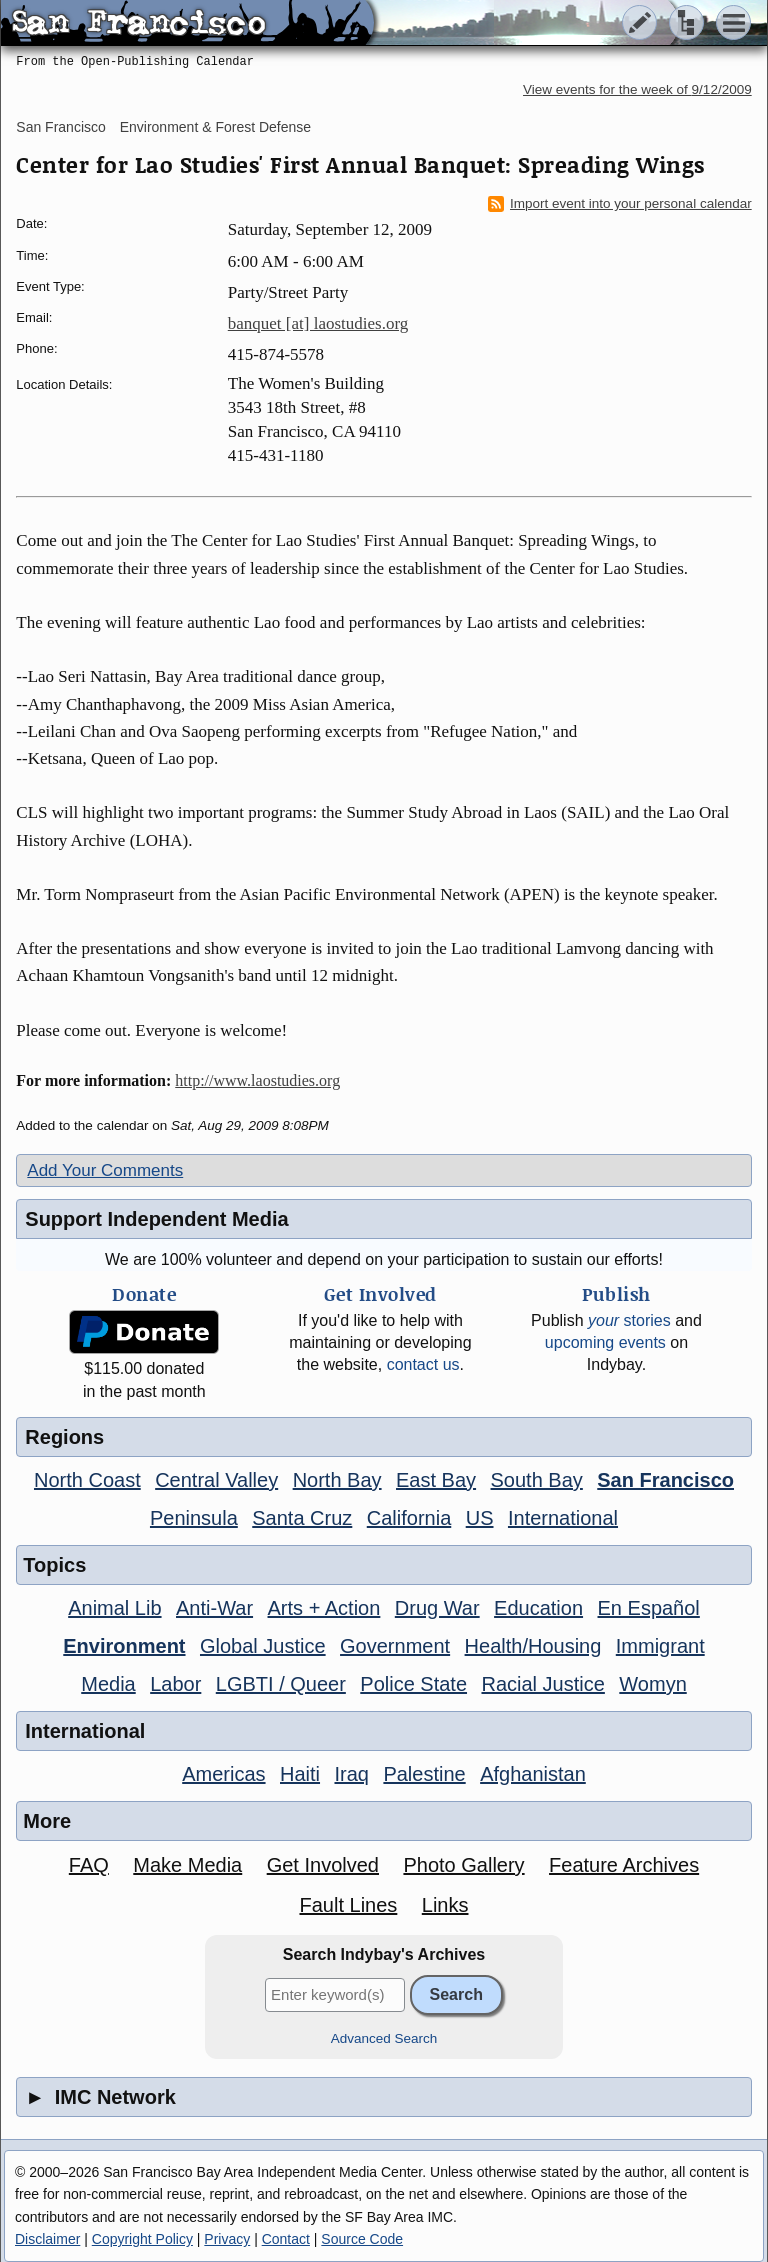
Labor (175, 1684)
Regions (64, 1437)
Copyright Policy (142, 2239)
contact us (423, 1364)
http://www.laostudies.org (257, 1080)
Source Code (362, 2239)
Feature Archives (624, 1865)
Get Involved (323, 1865)
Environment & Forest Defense (215, 127)
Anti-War (214, 1608)
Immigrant (660, 1646)
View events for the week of (637, 89)
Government (395, 1646)
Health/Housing (533, 1646)
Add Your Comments (105, 1170)
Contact (286, 2239)
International (563, 1518)
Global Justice (263, 1646)
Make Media (187, 1865)
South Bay (537, 1480)
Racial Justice (542, 1684)
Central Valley (216, 1480)
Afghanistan (533, 1774)
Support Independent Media (156, 1219)
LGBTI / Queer (281, 1684)
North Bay (337, 1480)
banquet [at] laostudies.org (318, 323)
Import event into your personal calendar (620, 204)
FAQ (89, 1865)
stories (629, 1320)
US (480, 1518)
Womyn (652, 1684)
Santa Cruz (302, 1518)
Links (445, 1905)
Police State (413, 1684)
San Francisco (60, 127)
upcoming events (605, 1342)
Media (108, 1684)
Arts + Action (324, 1608)
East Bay (436, 1480)
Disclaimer (47, 2239)
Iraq (351, 1774)
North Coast (87, 1480)
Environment (124, 1646)
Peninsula (194, 1518)
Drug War (437, 1608)
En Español (649, 1608)
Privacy (227, 2239)
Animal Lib (114, 1608)
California (409, 1518)
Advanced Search (384, 2038)
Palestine (424, 1774)
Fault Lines (348, 1905)
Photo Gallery (463, 1865)
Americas (223, 1774)
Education (538, 1608)
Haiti (300, 1774)
